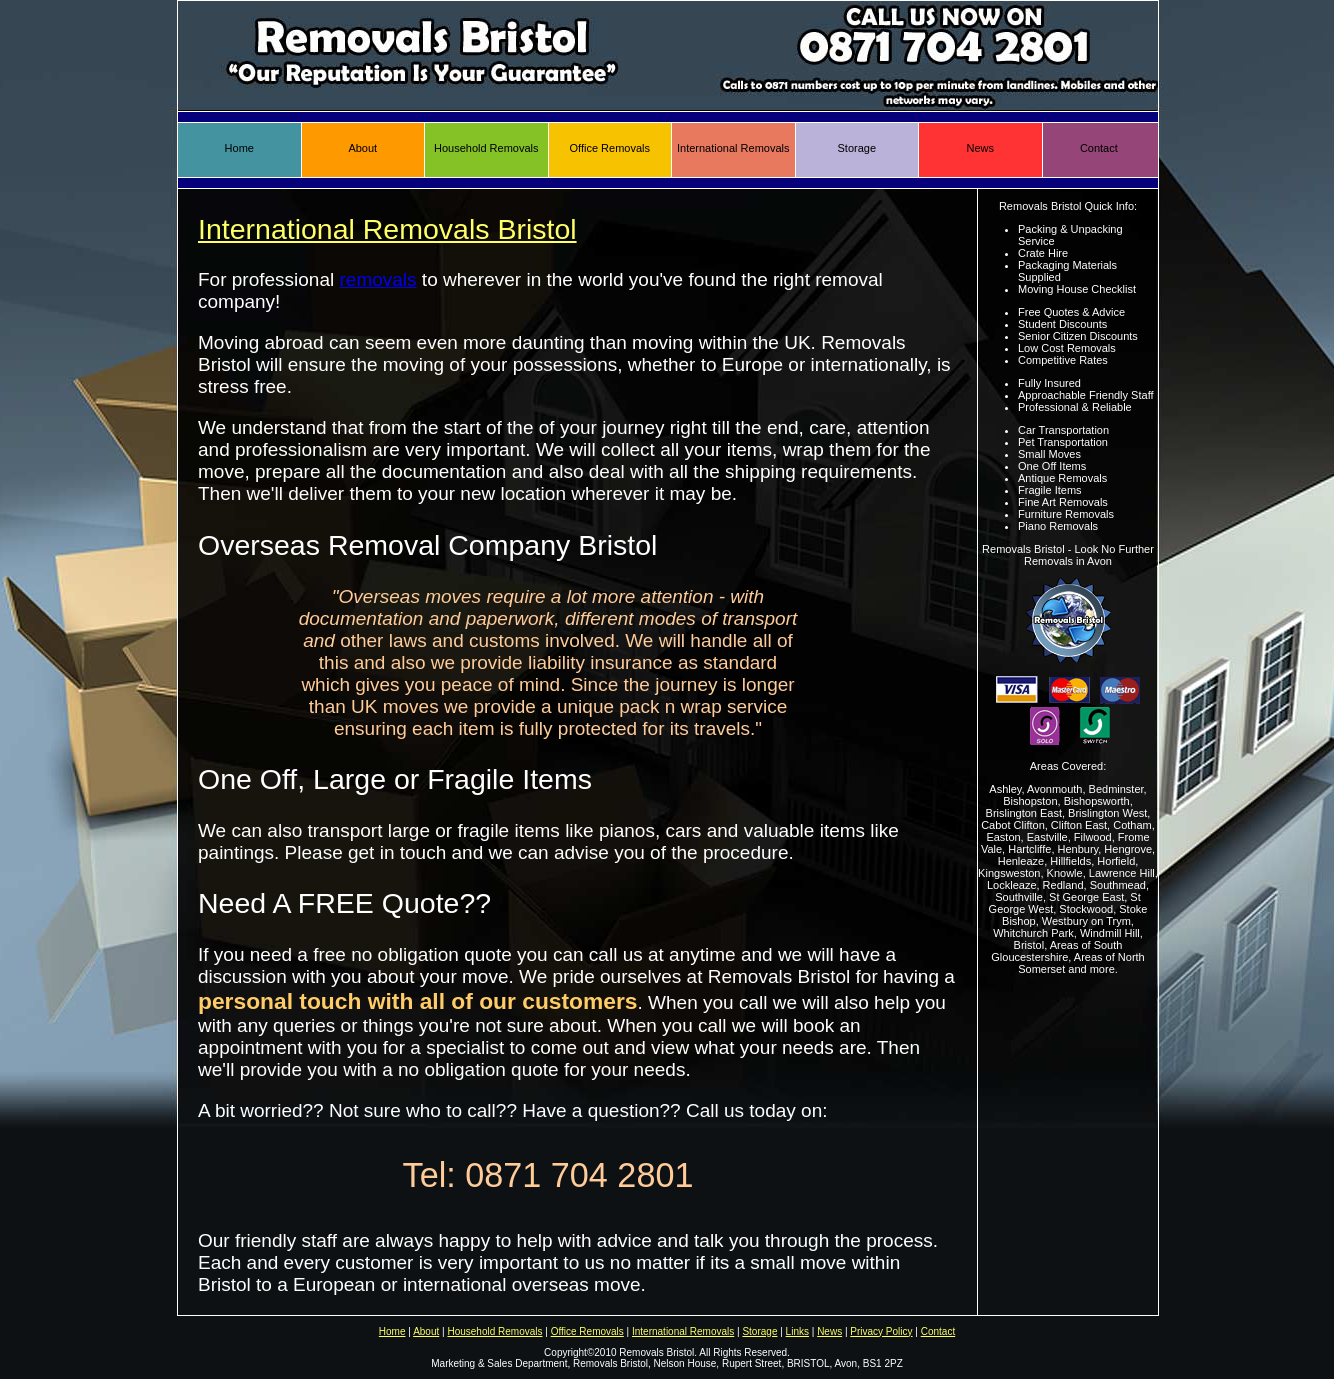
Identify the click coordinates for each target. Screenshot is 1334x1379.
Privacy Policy (881, 1331)
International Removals (733, 148)
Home (239, 148)
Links (797, 1331)
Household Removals (486, 148)
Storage (856, 148)
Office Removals (610, 148)
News (980, 148)
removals (378, 279)
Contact (1099, 148)
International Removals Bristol (387, 229)
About (362, 148)
